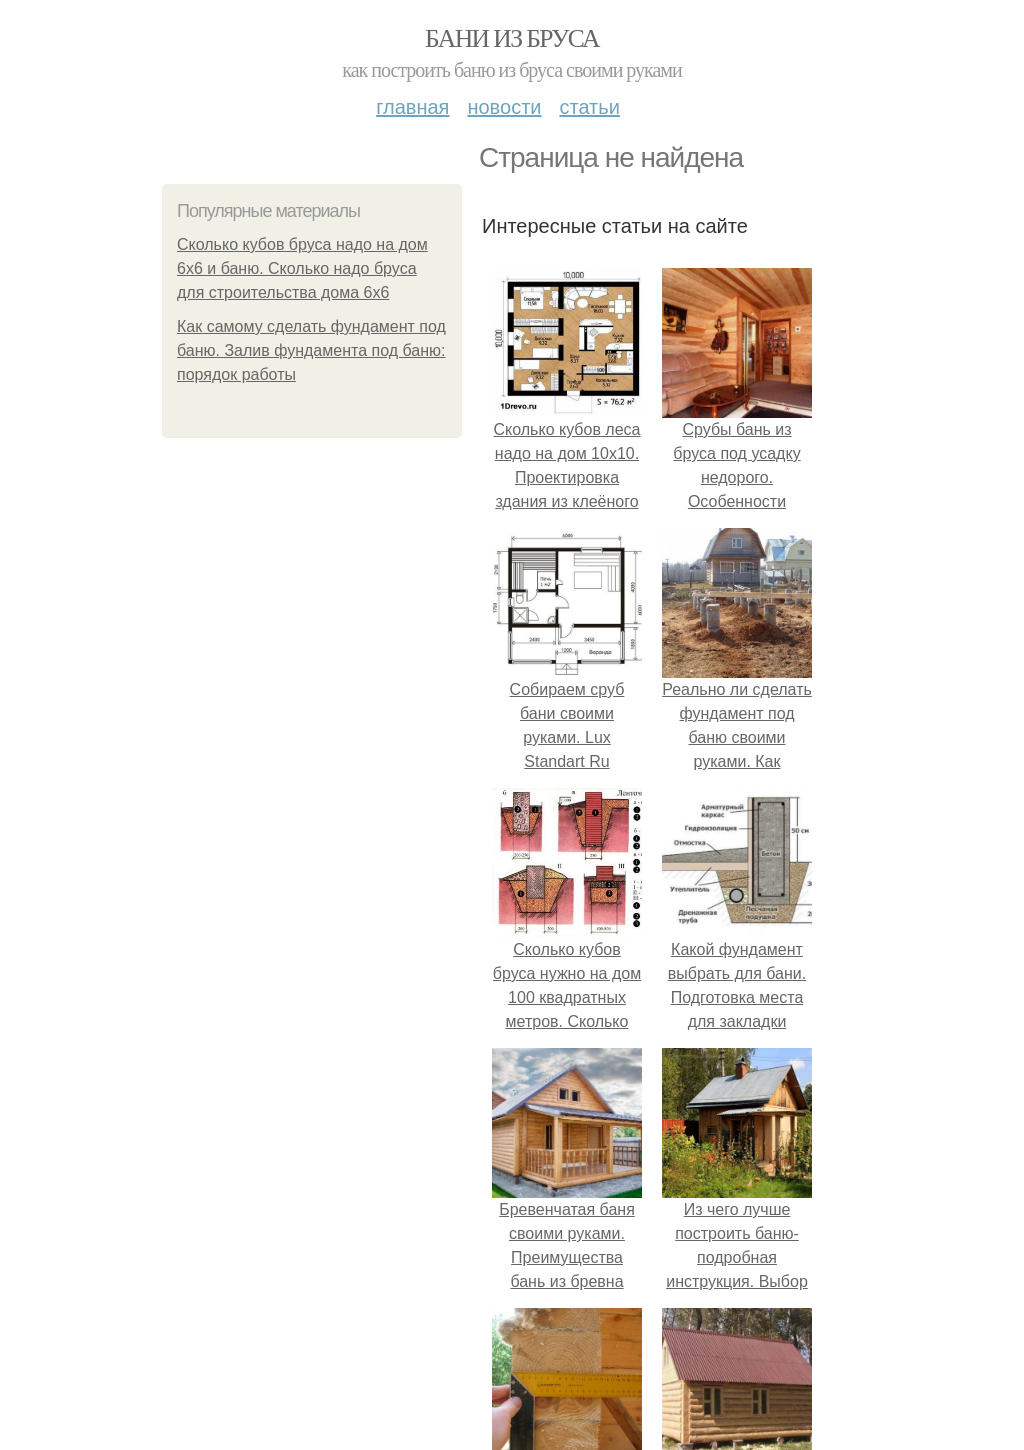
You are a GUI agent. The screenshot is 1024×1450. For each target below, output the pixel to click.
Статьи (589, 107)
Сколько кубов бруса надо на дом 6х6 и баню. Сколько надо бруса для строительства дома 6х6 (302, 268)
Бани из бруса (512, 38)
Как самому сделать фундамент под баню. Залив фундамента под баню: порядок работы (311, 350)
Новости (504, 107)
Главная (412, 107)
